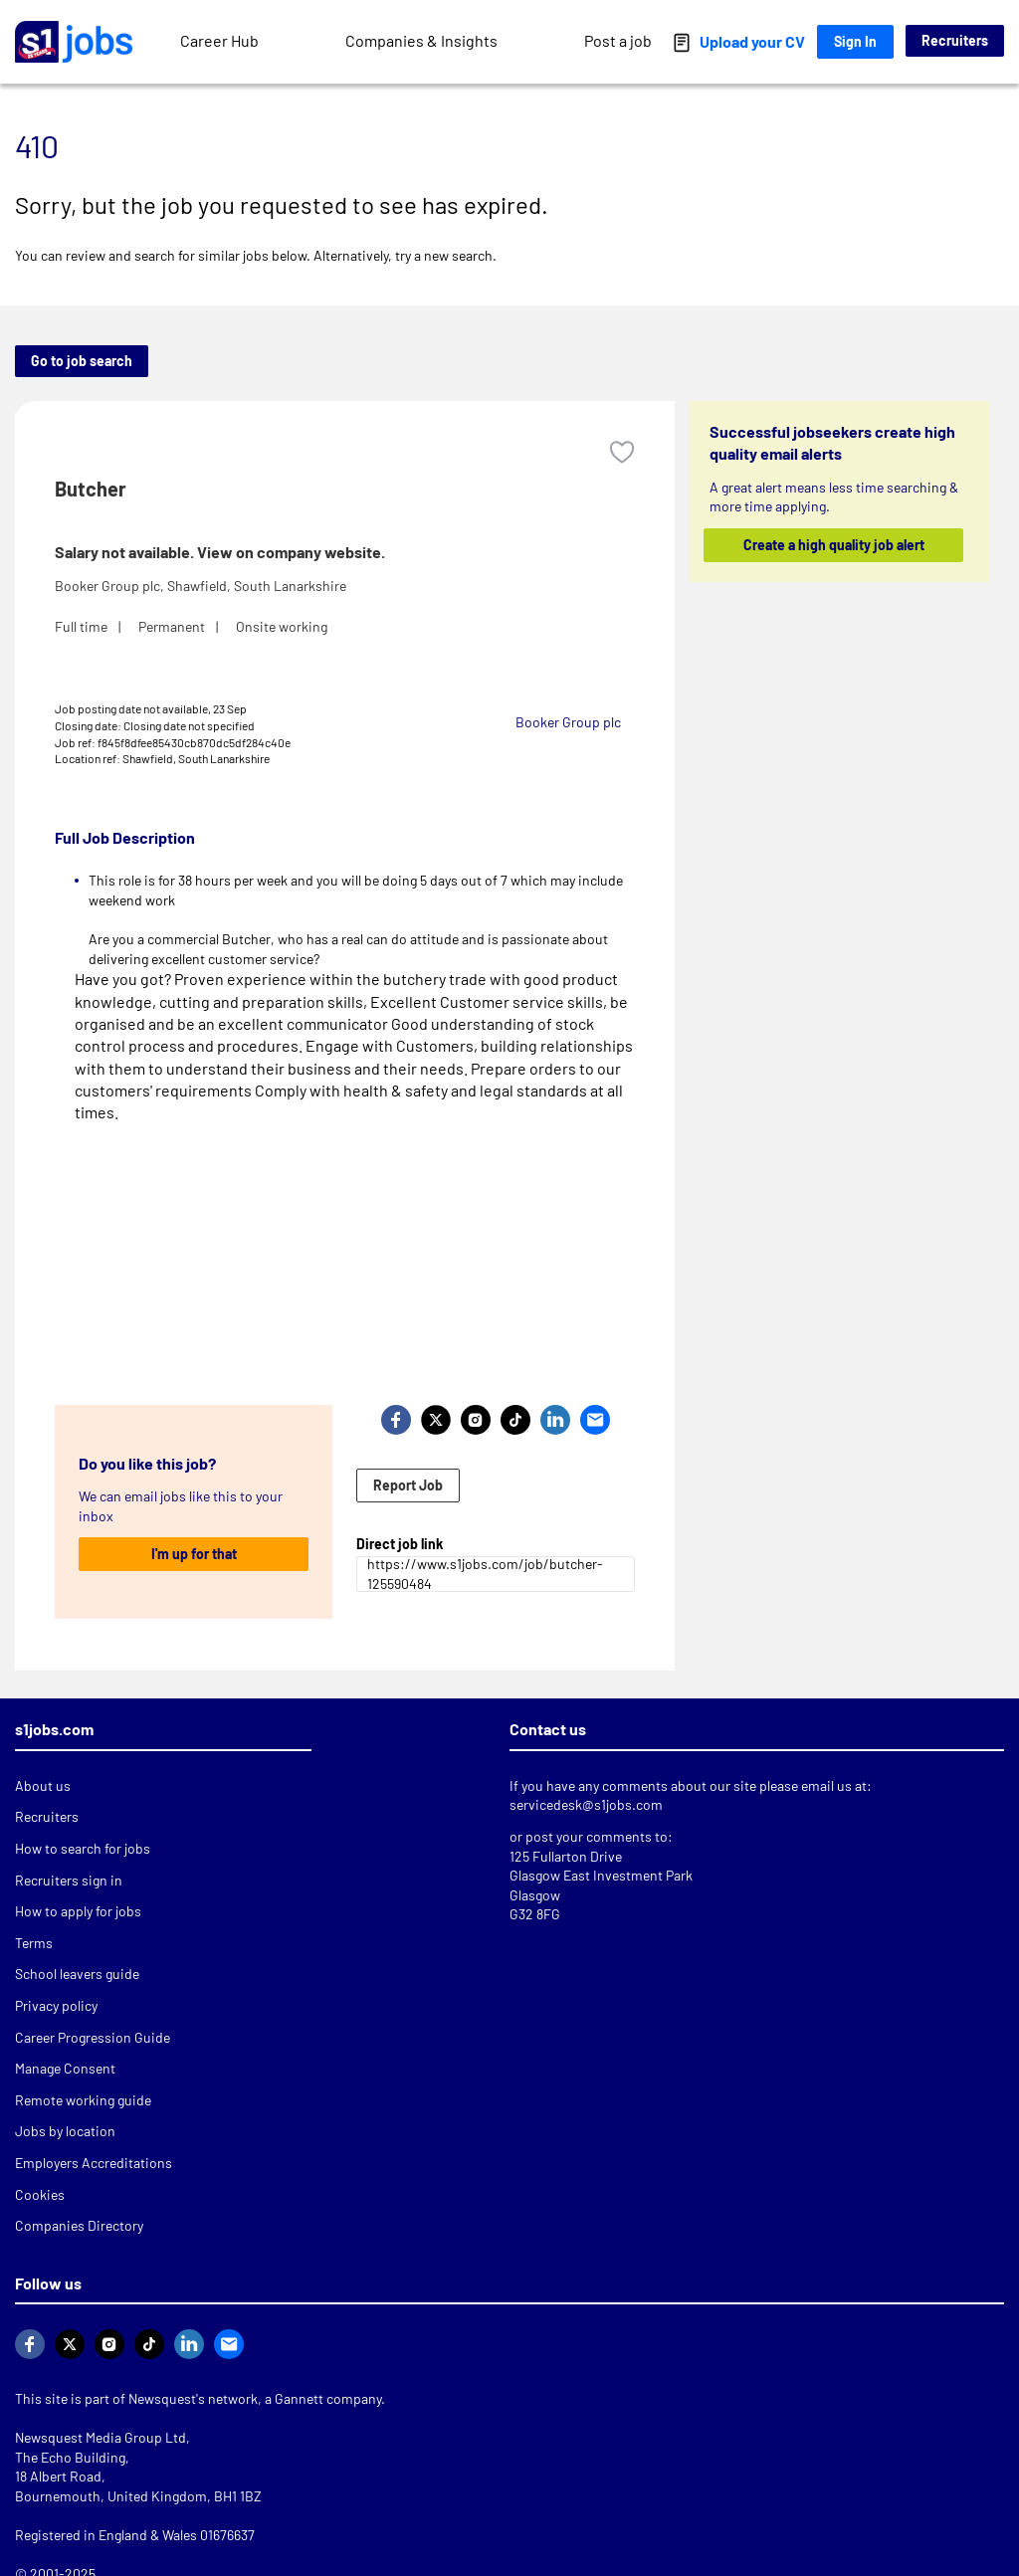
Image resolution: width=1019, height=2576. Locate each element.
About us (43, 1785)
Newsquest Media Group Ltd (100, 2437)
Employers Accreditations (93, 2162)
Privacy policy (56, 2005)
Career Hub (219, 40)
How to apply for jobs (78, 1910)
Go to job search (81, 360)
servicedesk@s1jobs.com (586, 1804)
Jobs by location (65, 2130)
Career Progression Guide (92, 2037)
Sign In (855, 41)
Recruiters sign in (68, 1880)
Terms (34, 1942)
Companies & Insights (421, 40)
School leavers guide (77, 1973)
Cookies (40, 2194)
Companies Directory (79, 2225)
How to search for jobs (82, 1848)
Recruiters (954, 40)
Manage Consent (65, 2068)
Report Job (408, 1485)
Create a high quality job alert (832, 544)
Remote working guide (83, 2099)
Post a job (618, 40)
